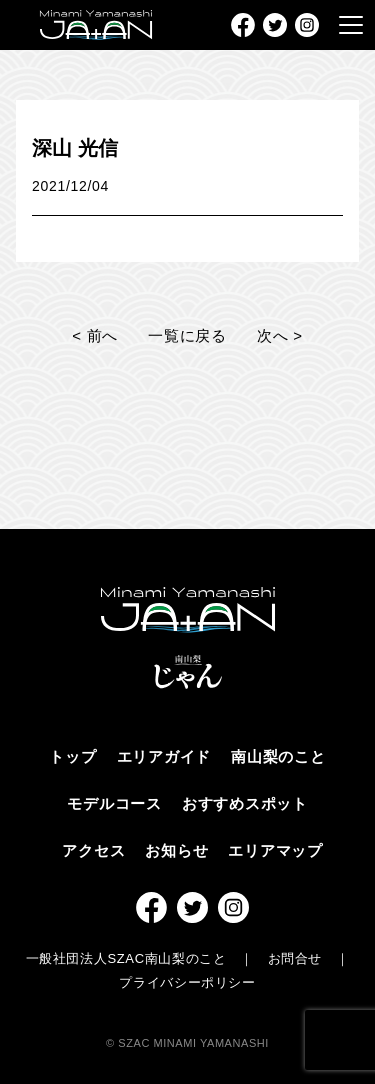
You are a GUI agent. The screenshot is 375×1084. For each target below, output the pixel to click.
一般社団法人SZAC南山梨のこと (126, 958)
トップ (72, 756)
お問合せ (295, 958)
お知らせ (176, 850)
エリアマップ (275, 850)
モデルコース (114, 803)
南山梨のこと (278, 756)
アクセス (93, 850)
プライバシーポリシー (187, 982)
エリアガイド (164, 756)
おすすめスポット (245, 803)
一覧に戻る (187, 335)
